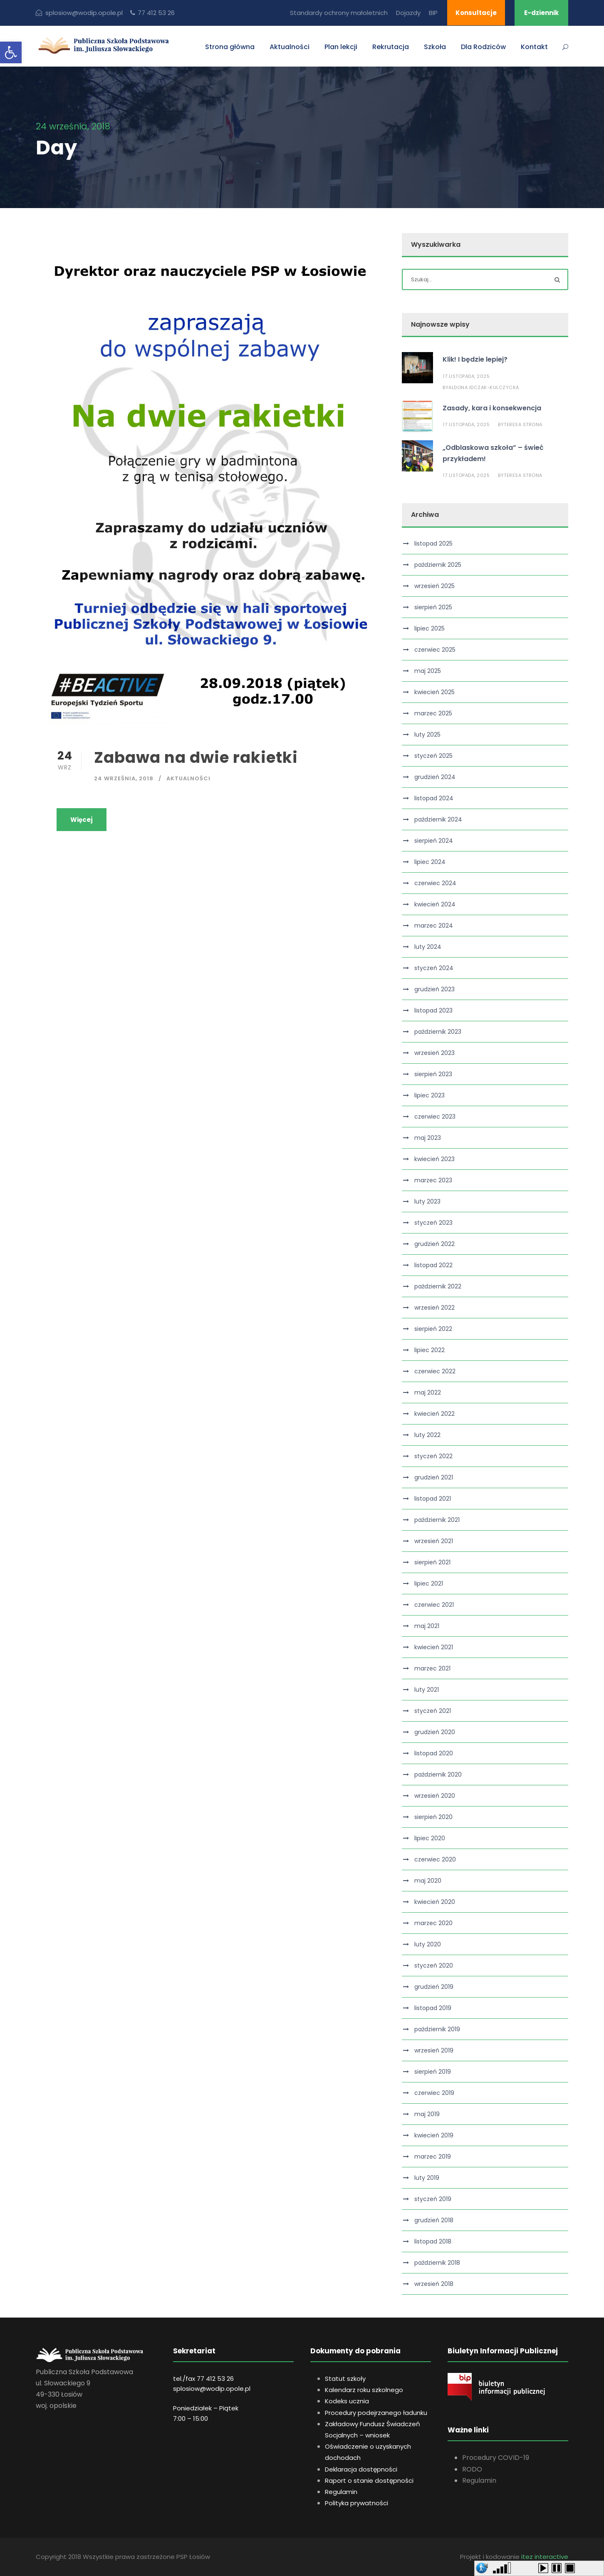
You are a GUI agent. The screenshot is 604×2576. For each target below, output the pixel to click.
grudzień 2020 (434, 1732)
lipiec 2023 (429, 1095)
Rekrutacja (390, 47)
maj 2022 (427, 1392)
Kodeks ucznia (347, 2401)
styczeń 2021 (432, 1711)
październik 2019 (437, 2029)
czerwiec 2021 (434, 1605)
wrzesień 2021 (433, 1541)
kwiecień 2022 (434, 1414)
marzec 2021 (432, 1668)
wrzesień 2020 (434, 1796)
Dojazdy (408, 12)
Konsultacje (476, 12)
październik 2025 (437, 565)
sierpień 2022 (433, 1329)
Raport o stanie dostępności (369, 2480)
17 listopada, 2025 (466, 376)
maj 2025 (427, 671)
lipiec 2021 (428, 1583)
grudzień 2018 (433, 2220)
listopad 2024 (433, 798)
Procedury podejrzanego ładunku (376, 2412)
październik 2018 (437, 2262)
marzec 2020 (433, 1923)
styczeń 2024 (433, 968)
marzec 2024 (433, 925)
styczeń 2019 (432, 2199)
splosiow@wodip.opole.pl (211, 2388)
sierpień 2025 (433, 607)
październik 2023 (437, 1031)
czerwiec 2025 (434, 649)
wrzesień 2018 (433, 2284)
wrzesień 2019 (433, 2050)
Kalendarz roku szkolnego (364, 2389)
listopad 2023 (433, 1010)
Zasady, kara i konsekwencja (492, 408)
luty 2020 (427, 1944)
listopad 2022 (433, 1265)
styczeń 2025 (433, 756)
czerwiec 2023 (434, 1116)
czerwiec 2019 (434, 2093)
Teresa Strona (523, 424)
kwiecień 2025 (434, 692)
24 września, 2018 (123, 778)
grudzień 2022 (434, 1244)
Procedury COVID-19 (495, 2457)
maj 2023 (427, 1138)
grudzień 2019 (433, 1987)
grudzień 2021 (433, 1477)
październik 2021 (437, 1520)
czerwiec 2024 (435, 883)
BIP (433, 12)
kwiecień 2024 (434, 904)
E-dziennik (541, 12)
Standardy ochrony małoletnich (339, 12)
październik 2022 (437, 1286)
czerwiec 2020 (435, 1859)
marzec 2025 (433, 713)
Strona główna (230, 47)
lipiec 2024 (430, 862)
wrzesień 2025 (434, 586)
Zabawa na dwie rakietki (196, 757)
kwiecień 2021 (433, 1647)
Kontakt (534, 47)
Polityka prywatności (356, 2503)
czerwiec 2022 (434, 1371)
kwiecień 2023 (434, 1159)
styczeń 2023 (433, 1223)
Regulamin (341, 2491)
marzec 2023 (433, 1180)
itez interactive (544, 2556)
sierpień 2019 (432, 2071)
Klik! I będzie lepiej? (475, 359)
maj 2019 (427, 2114)
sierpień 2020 (433, 1817)
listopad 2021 (432, 1498)
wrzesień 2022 (434, 1307)
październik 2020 (438, 1774)
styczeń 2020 (433, 1965)
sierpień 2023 (433, 1074)
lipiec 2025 (429, 628)
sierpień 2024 (433, 840)
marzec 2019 (432, 2156)
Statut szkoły (345, 2378)
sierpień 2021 (432, 1562)
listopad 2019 (432, 2008)
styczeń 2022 (433, 1456)
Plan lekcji (340, 47)
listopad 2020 (433, 1753)
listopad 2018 (432, 2241)
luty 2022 (427, 1435)
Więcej (81, 819)
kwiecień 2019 (433, 2135)
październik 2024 (438, 819)
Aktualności (289, 47)
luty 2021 (426, 1689)
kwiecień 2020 (434, 1902)
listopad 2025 (433, 543)
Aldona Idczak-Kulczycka (483, 387)
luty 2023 (427, 1201)
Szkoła (435, 47)
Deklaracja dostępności (361, 2469)
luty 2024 (427, 947)
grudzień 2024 (434, 777)
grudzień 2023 (434, 989)
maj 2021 (426, 1626)
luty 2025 (427, 734)
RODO (472, 2469)
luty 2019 (426, 2178)
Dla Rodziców (483, 47)
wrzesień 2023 (434, 1053)
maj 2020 (427, 1880)
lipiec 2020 (429, 1838)
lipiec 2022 (429, 1350)
